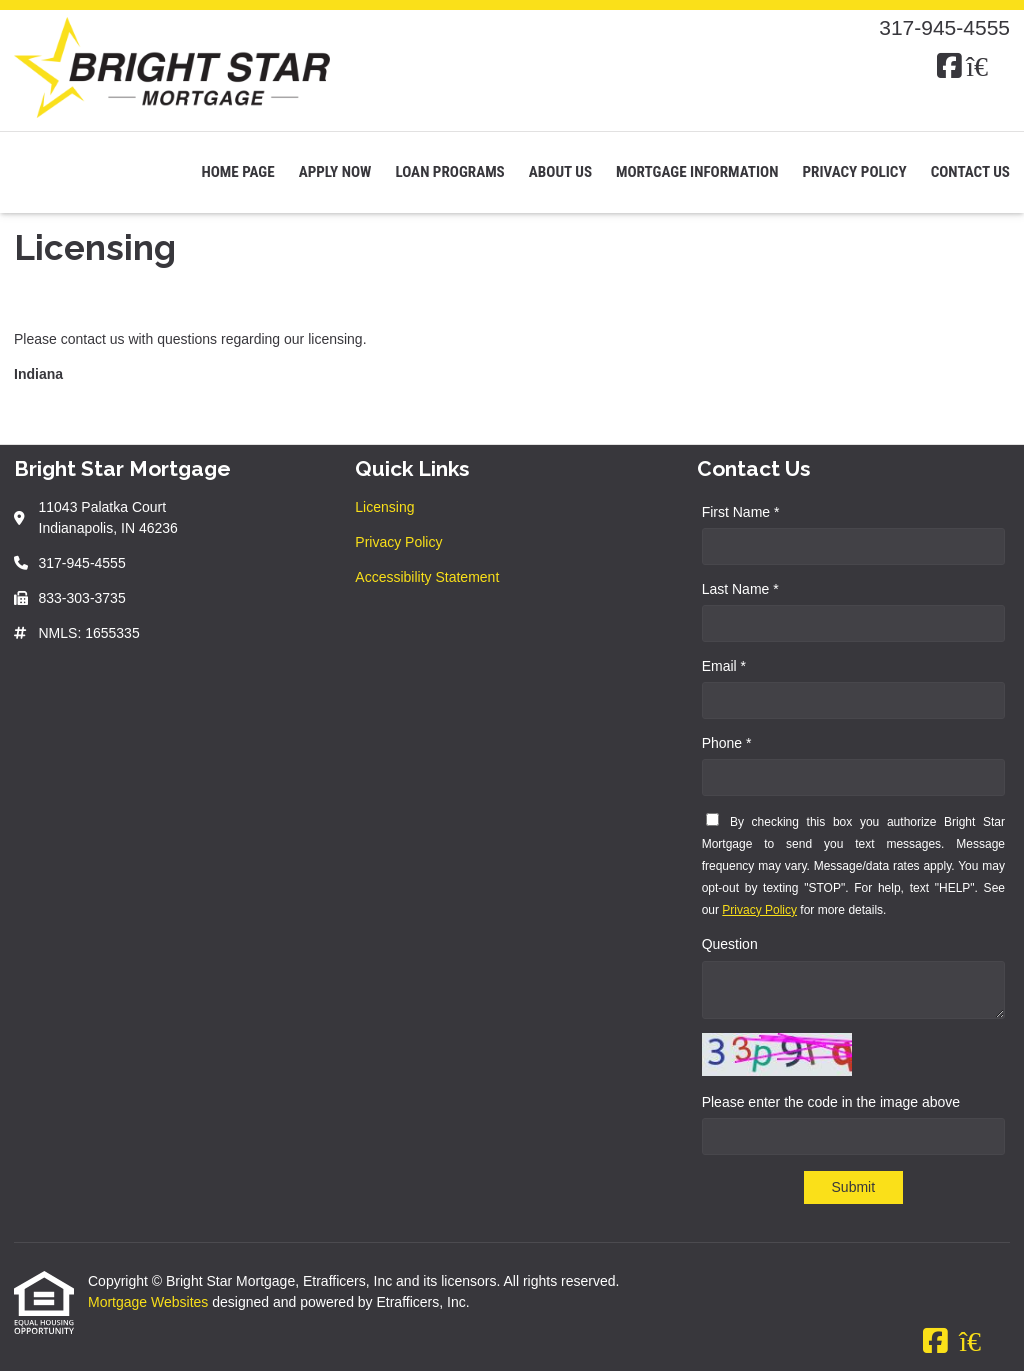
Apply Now (335, 172)
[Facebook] (949, 67)
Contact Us (970, 172)
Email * (724, 666)
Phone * (727, 743)
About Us (560, 172)
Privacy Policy (854, 172)
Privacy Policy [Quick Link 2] (398, 542)
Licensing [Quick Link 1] (384, 507)
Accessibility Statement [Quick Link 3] (427, 577)
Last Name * (740, 589)
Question (730, 944)
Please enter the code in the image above (831, 1102)
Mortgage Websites (150, 1302)
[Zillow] (988, 67)
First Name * (741, 512)
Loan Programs (449, 172)
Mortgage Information (697, 172)
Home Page (237, 172)
